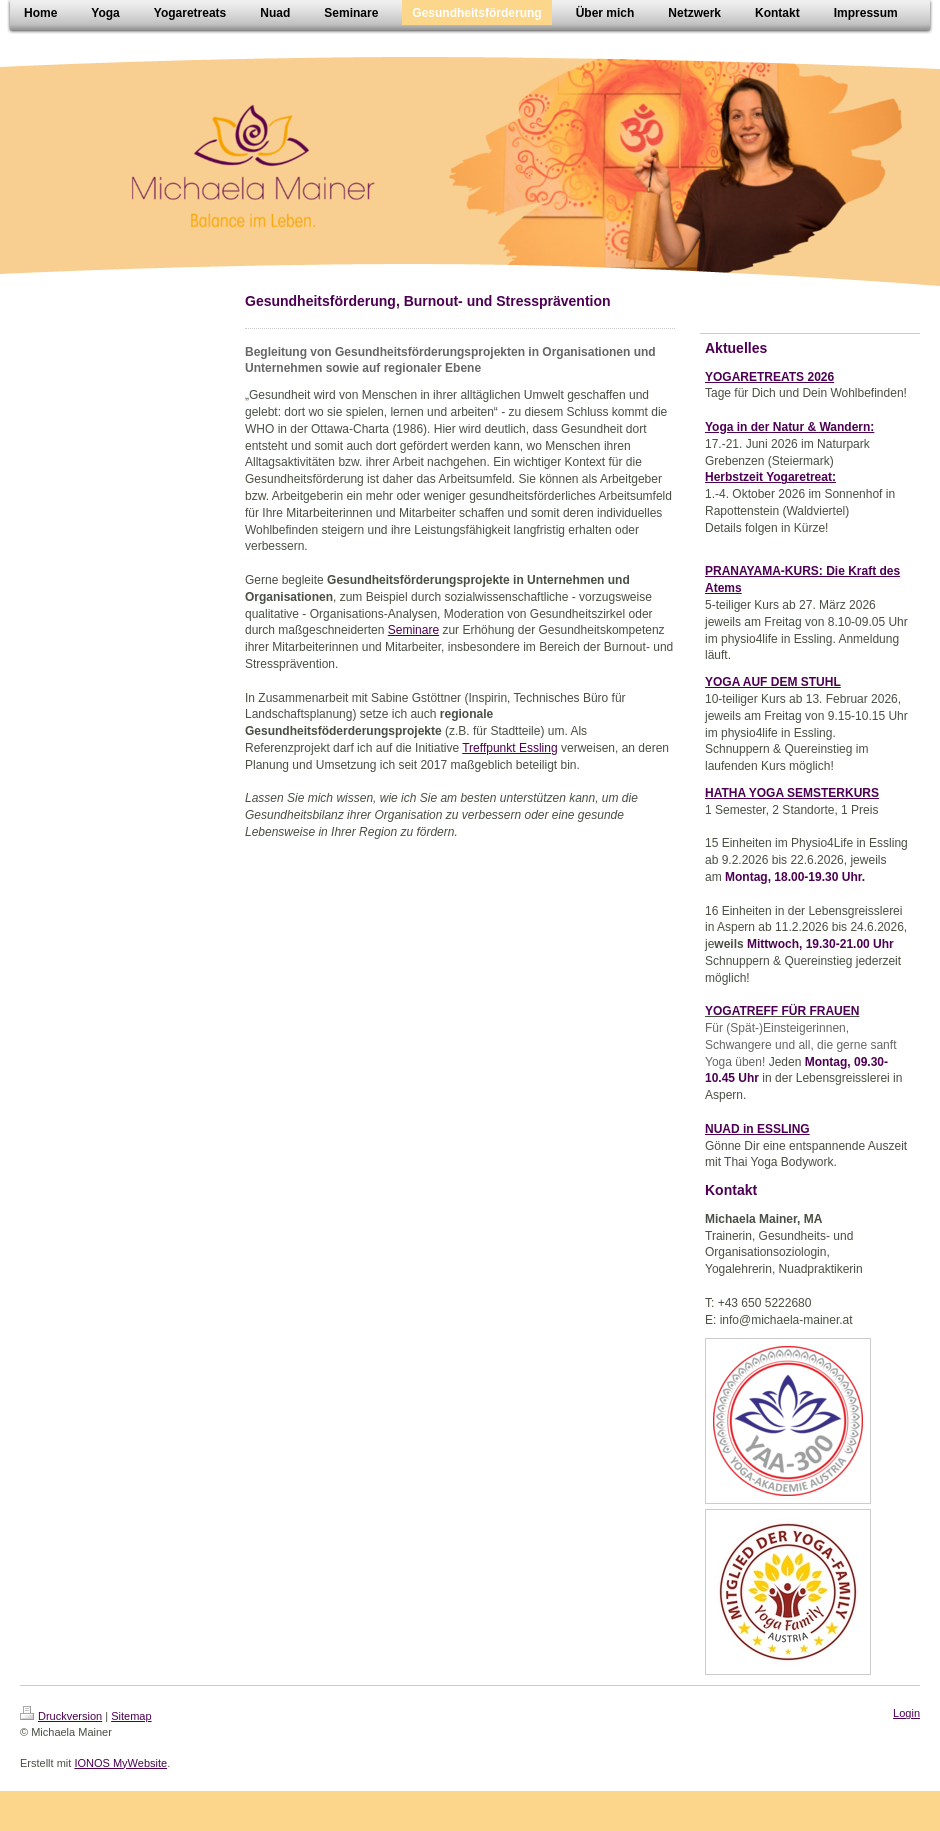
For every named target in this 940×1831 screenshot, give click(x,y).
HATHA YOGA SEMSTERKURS (792, 793)
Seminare (413, 630)
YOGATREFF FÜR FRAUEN (782, 1011)
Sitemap (131, 1716)
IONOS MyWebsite (120, 1763)
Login (906, 1713)
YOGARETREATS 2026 (769, 377)
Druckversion (61, 1716)
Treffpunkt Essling (509, 748)
